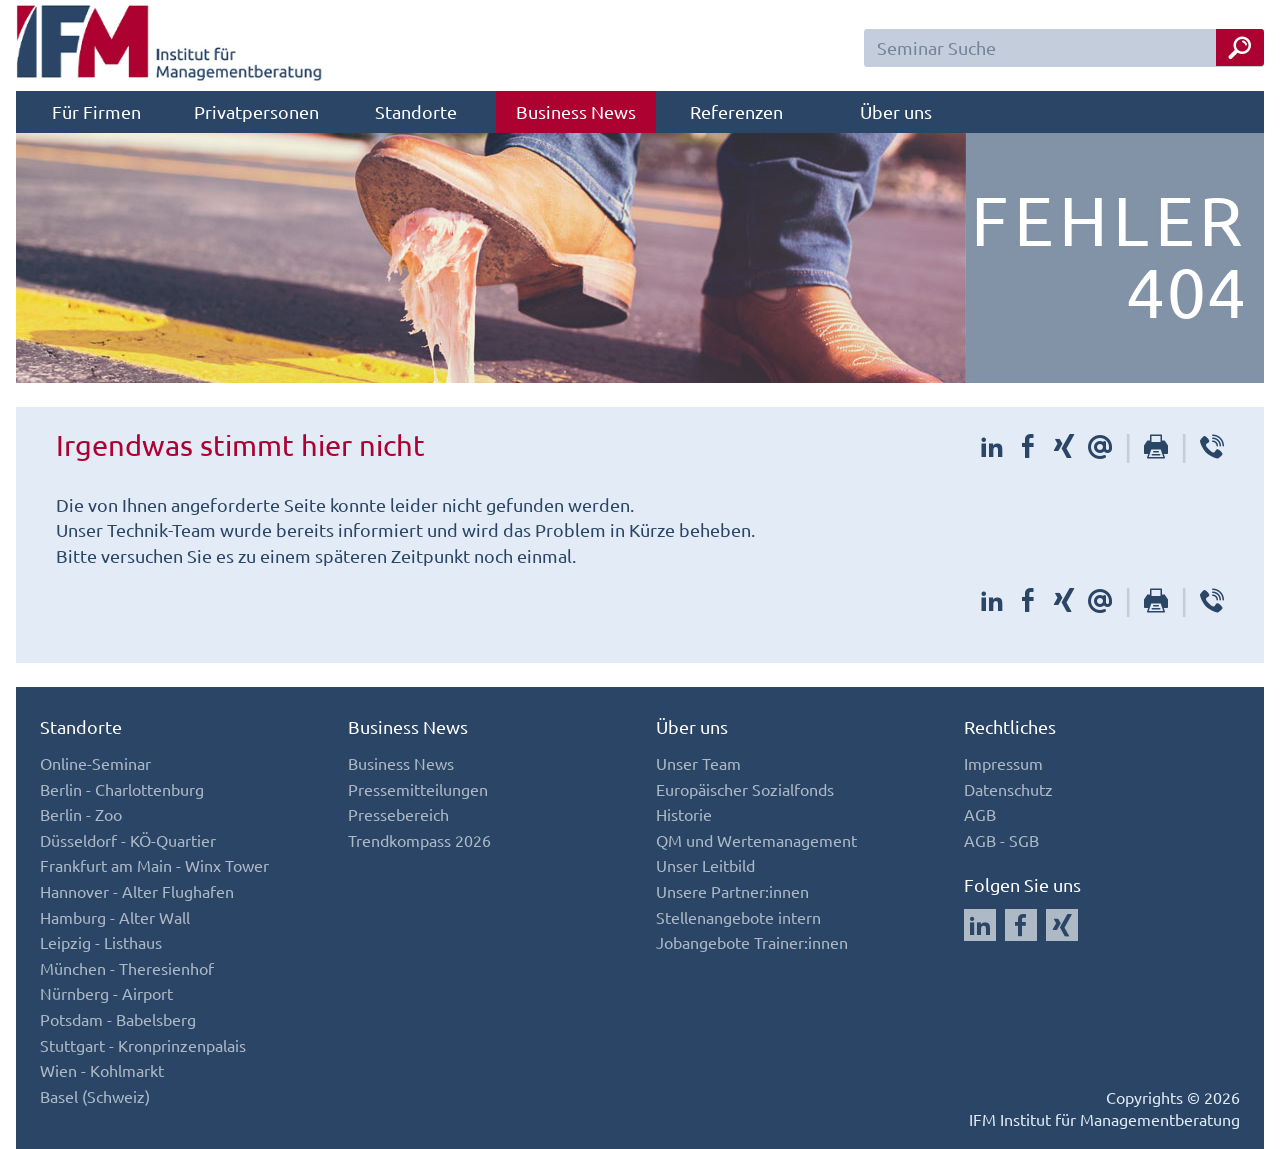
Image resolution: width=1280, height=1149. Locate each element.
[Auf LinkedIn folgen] (980, 925)
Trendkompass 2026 (419, 840)
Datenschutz (1008, 789)
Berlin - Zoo (81, 814)
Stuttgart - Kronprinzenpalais (143, 1045)
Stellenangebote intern (738, 917)
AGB (980, 814)
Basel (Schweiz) (95, 1096)
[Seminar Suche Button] (1240, 47)
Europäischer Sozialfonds (745, 789)
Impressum (1003, 763)
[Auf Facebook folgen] (1021, 925)
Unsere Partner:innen (732, 891)
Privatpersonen (256, 111)
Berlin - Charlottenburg (122, 789)
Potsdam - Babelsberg (118, 1019)
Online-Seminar (95, 763)
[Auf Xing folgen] (1062, 925)
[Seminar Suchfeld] (1064, 48)
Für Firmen (96, 111)
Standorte (416, 111)
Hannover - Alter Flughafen (137, 891)
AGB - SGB (1001, 840)
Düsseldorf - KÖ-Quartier (128, 840)
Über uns (896, 111)
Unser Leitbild (705, 865)
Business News (576, 111)
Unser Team (698, 763)
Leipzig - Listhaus (101, 942)
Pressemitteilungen (418, 789)
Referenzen (736, 111)
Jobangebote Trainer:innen (752, 942)
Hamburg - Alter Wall (115, 917)
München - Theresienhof (127, 968)
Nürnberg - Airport (106, 993)
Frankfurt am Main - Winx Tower (154, 865)
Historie (684, 814)
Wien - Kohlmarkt (102, 1070)
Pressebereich (398, 814)
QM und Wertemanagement (756, 840)
